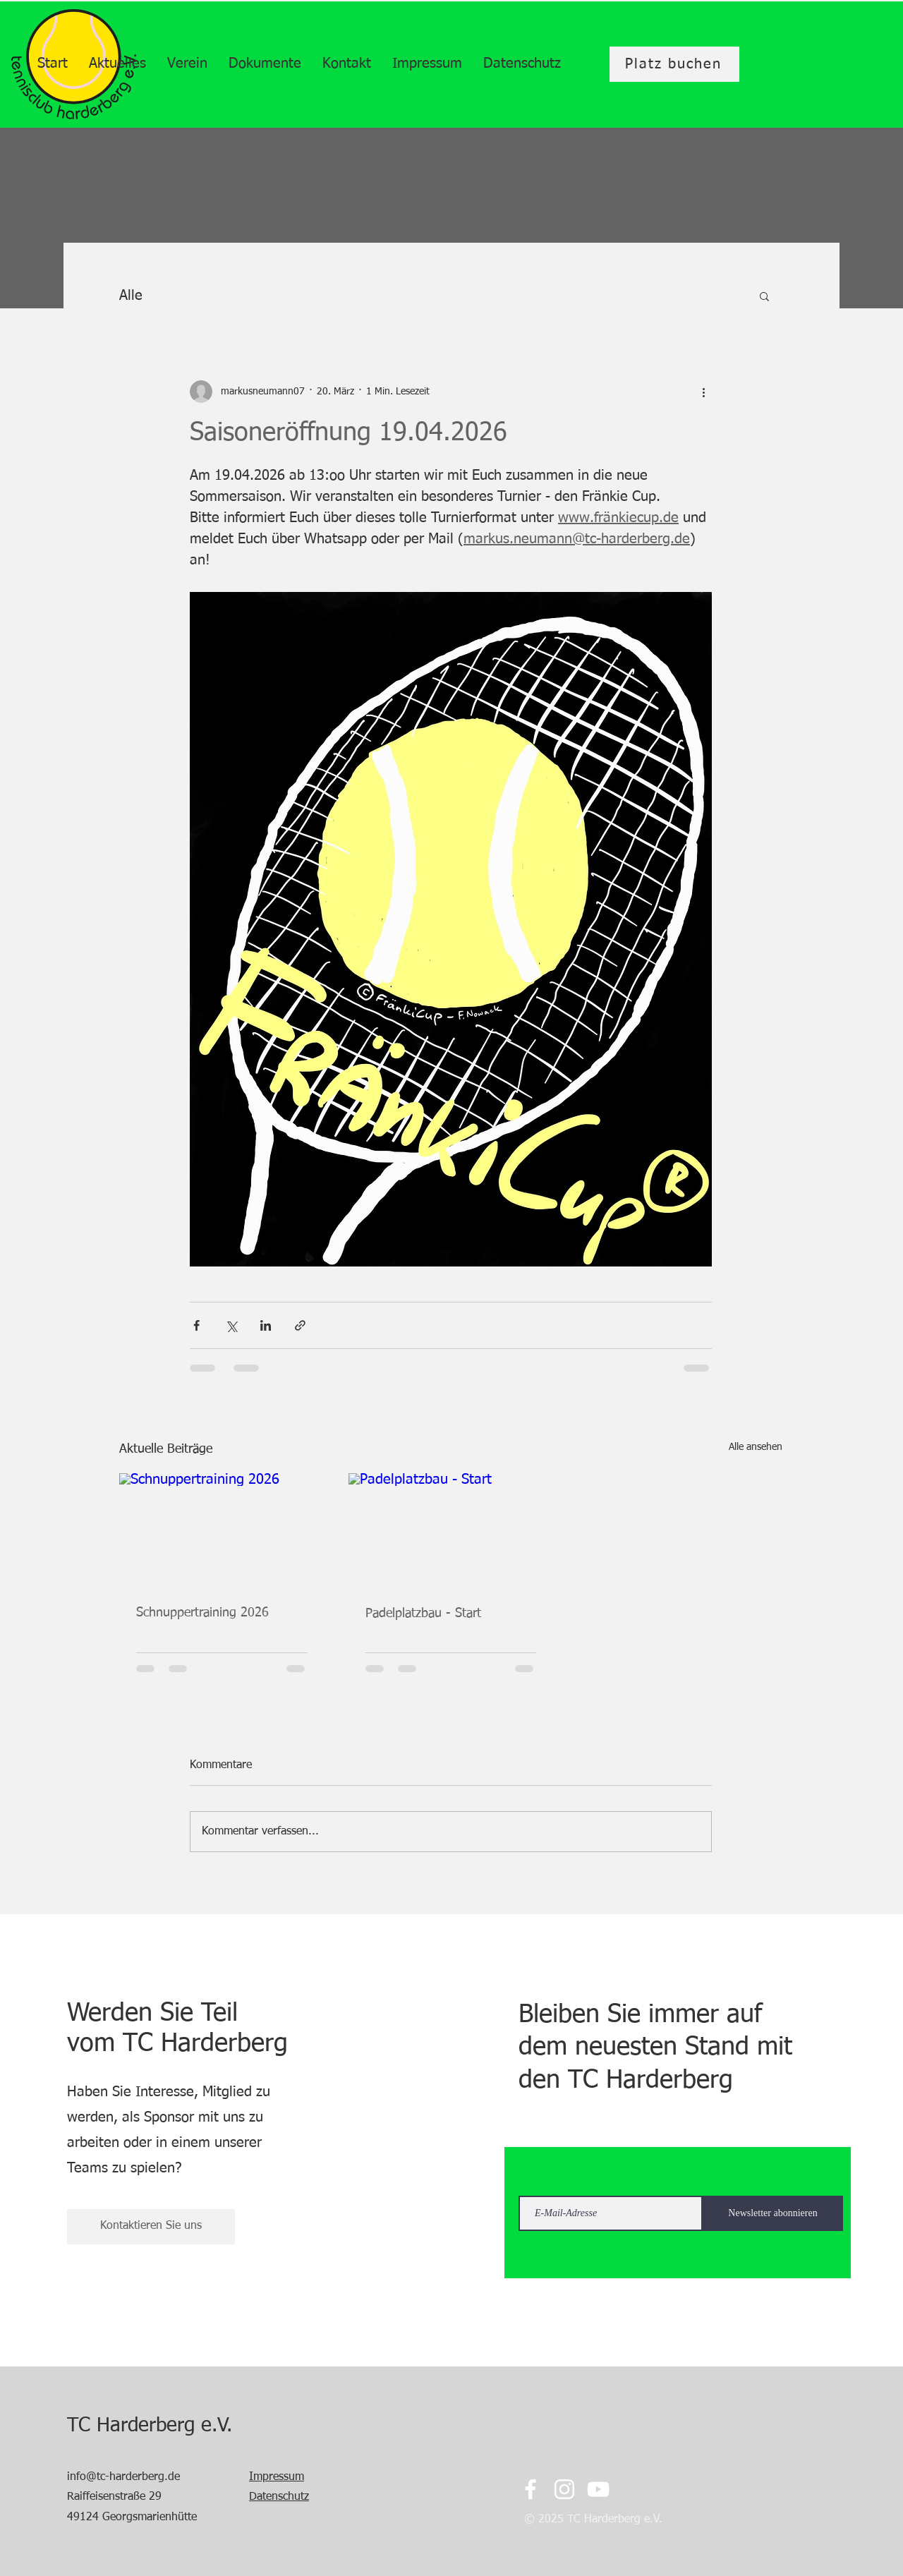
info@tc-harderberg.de (123, 2477)
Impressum (276, 2477)
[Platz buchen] (674, 64)
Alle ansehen (755, 1447)
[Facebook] (530, 2489)
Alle (131, 296)
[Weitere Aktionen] (703, 391)
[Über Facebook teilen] (196, 1325)
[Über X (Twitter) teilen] (231, 1325)
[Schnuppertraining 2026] (222, 1530)
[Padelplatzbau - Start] (451, 1531)
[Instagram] (564, 2489)
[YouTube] (598, 2489)
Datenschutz (279, 2497)
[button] (764, 295)
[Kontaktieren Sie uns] (151, 2226)
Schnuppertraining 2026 (202, 1613)
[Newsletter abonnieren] (773, 2213)
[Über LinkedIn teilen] (265, 1325)
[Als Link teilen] (300, 1325)
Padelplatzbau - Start (423, 1613)
